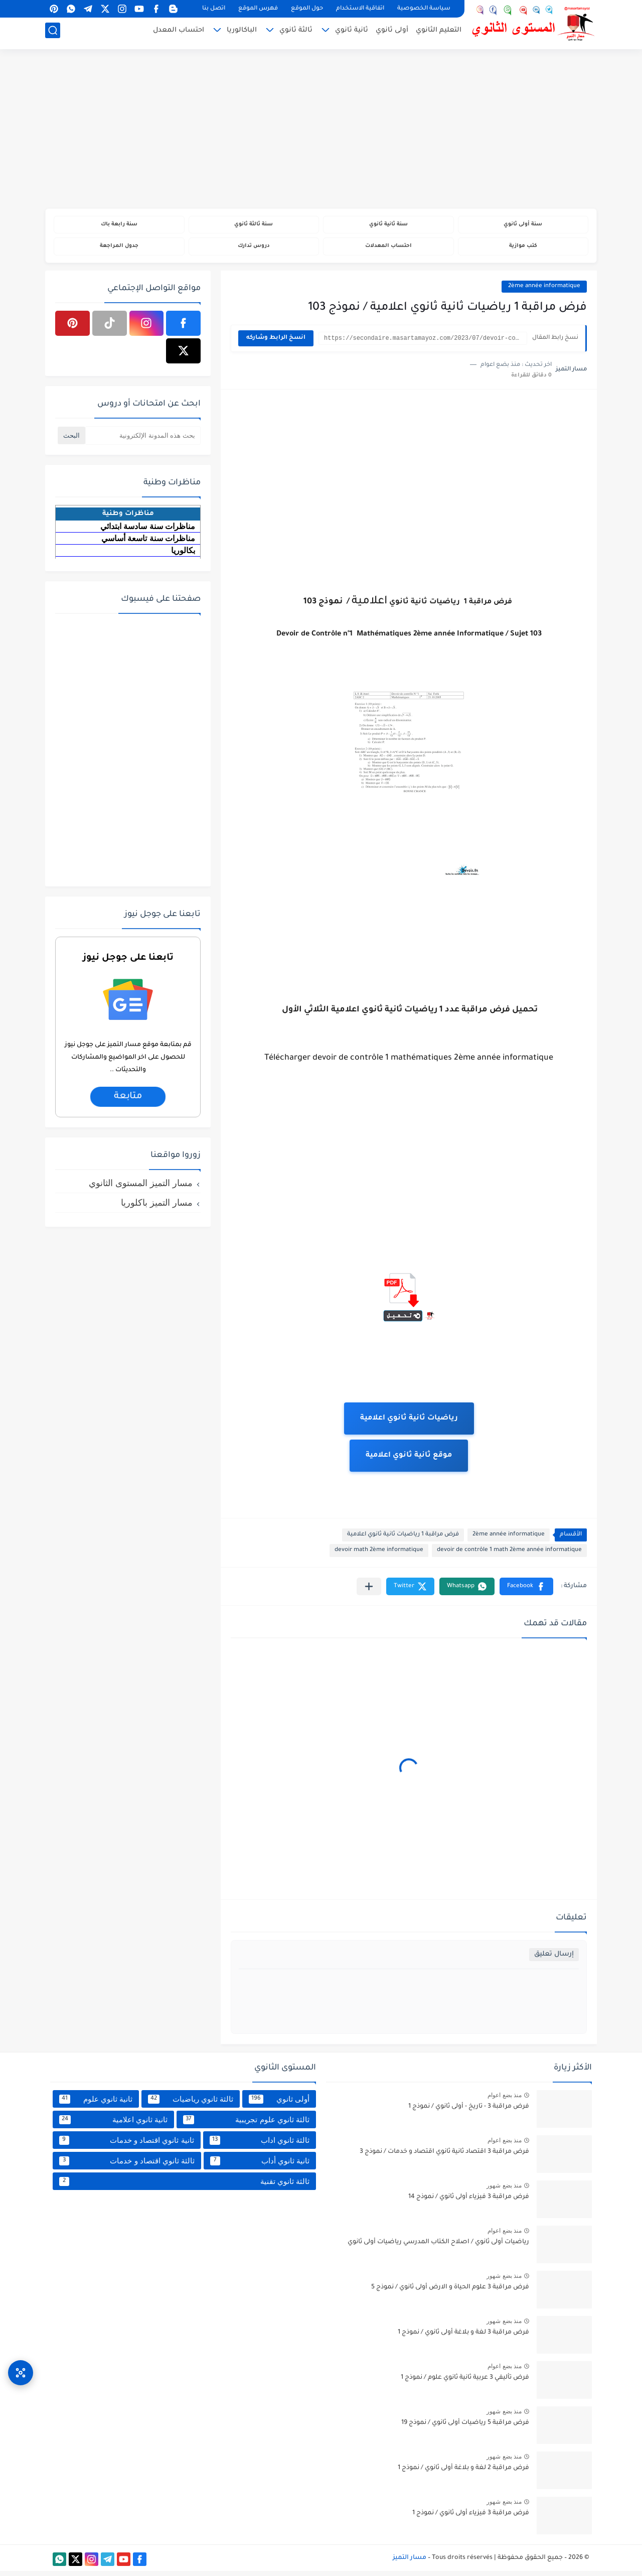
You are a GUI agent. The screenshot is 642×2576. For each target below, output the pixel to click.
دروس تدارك (253, 249)
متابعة (127, 1101)
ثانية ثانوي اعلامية (113, 2124)
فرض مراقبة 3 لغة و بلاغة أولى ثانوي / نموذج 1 (463, 2337)
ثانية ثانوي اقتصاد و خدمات (126, 2144)
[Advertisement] (321, 130)
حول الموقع (307, 9)
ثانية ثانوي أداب (259, 2165)
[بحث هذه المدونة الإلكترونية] (143, 440)
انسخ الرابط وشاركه (275, 343)
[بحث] (52, 33)
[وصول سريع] (20, 2362)
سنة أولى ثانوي (523, 225)
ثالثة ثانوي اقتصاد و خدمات (127, 2165)
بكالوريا (183, 555)
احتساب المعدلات (388, 249)
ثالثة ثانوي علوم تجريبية (246, 2124)
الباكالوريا (242, 33)
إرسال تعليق (554, 1959)
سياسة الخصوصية (423, 9)
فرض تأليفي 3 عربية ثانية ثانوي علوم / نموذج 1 (465, 2382)
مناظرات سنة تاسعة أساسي (148, 543)
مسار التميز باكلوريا (157, 1207)
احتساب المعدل (178, 33)
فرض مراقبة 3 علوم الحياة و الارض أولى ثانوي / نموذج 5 (450, 2292)
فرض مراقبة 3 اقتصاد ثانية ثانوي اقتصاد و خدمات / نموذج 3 (444, 2156)
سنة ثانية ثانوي (388, 225)
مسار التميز (409, 2562)
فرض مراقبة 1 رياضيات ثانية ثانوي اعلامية (403, 1539)
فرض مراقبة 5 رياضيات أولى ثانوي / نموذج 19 (465, 2427)
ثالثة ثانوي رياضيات (190, 2103)
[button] (526, 1591)
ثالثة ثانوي (295, 33)
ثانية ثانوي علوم (95, 2103)
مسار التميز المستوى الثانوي (141, 1188)
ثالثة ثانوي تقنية (184, 2186)
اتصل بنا (213, 9)
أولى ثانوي (392, 33)
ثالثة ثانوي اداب (259, 2144)
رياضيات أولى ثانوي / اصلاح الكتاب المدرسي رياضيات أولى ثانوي (438, 2247)
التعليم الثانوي (438, 33)
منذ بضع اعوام (505, 2100)
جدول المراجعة (119, 249)
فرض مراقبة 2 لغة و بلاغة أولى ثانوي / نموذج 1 (463, 2473)
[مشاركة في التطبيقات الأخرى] (369, 1591)
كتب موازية (523, 249)
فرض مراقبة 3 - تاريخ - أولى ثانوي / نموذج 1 (468, 2111)
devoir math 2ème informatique (379, 1555)
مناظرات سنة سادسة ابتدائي (147, 531)
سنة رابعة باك (119, 225)
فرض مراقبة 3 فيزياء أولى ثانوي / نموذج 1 (470, 2518)
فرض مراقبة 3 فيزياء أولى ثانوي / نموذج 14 (468, 2202)
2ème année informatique (544, 291)
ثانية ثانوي (351, 33)
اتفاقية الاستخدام (360, 9)
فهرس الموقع (258, 9)
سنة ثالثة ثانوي (253, 225)
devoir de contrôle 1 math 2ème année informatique (509, 1555)
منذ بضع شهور (504, 2190)
